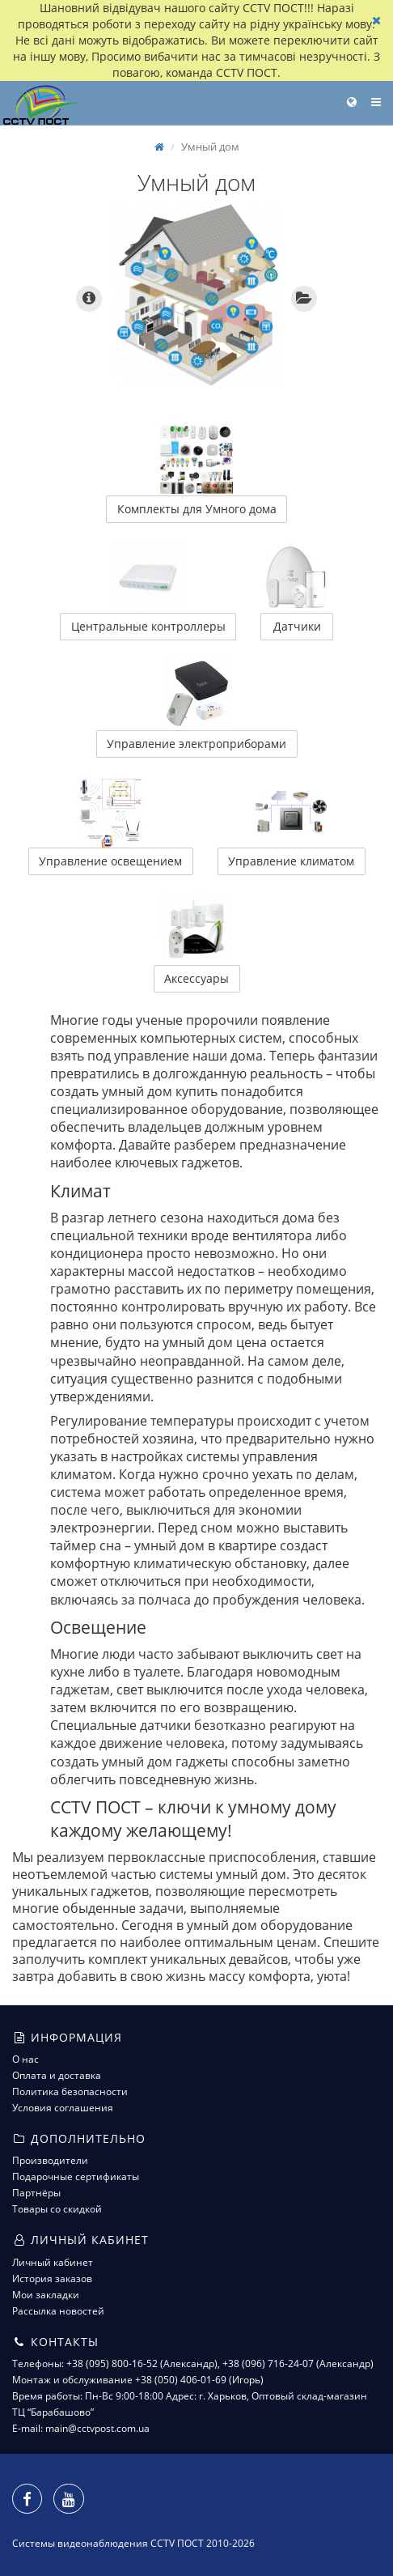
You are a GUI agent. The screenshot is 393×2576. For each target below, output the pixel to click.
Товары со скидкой (57, 2209)
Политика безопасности (70, 2091)
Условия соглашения (62, 2108)
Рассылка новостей (58, 2311)
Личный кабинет (52, 2262)
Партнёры (36, 2193)
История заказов (52, 2278)
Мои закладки (45, 2295)
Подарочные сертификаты (75, 2176)
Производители (50, 2160)
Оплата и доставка (56, 2075)
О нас (25, 2059)
